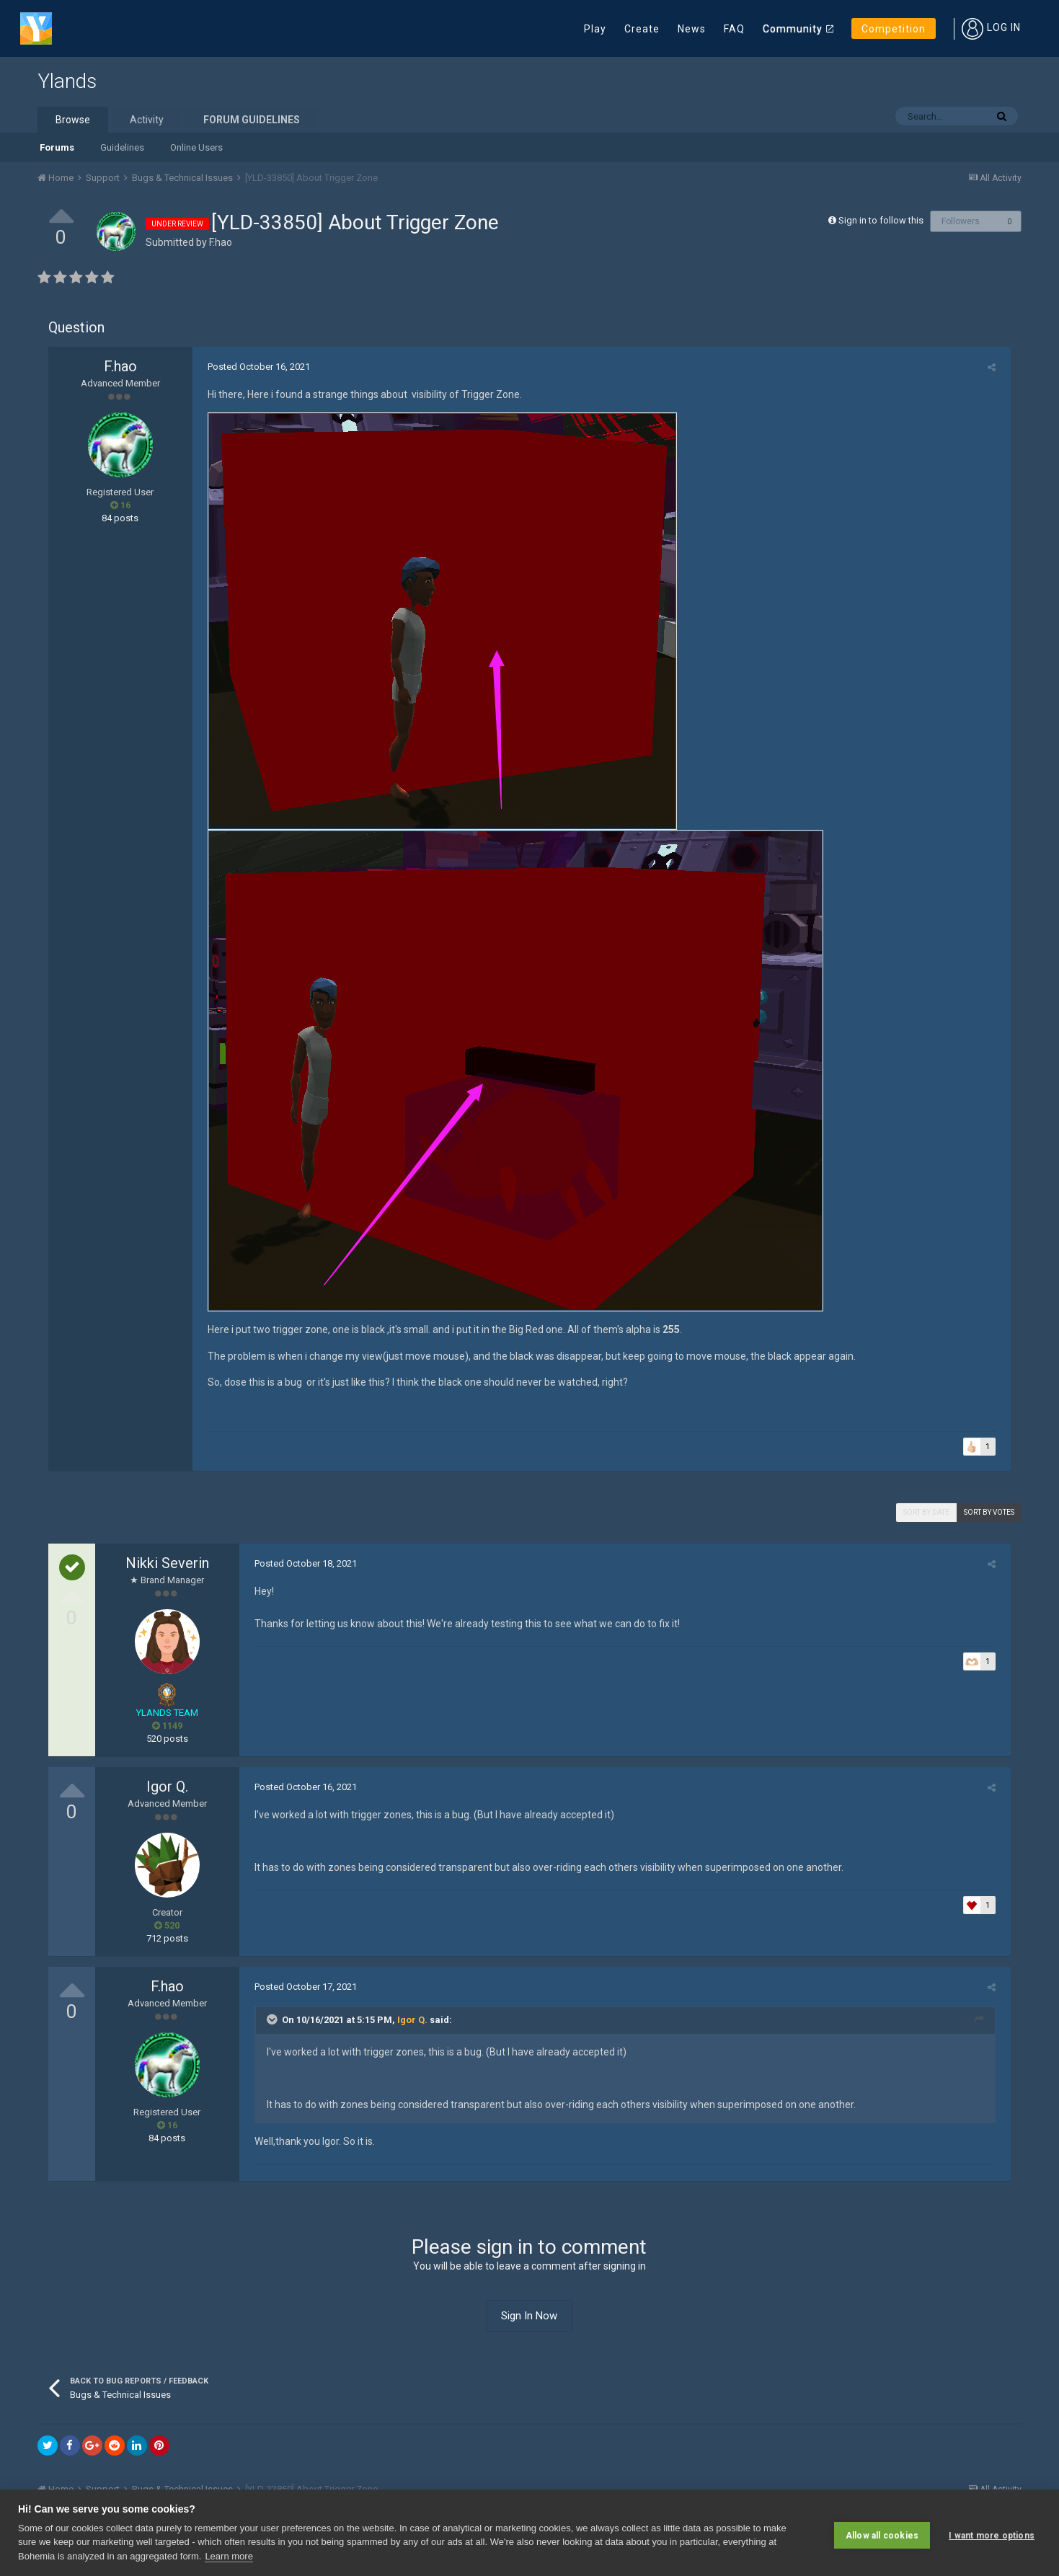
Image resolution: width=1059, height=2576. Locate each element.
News (692, 29)
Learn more (228, 2556)
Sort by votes (989, 1512)
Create (642, 29)
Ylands (67, 81)
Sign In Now (529, 2315)
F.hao (220, 242)
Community (793, 29)
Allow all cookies (882, 2533)
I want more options (991, 2533)
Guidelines (122, 147)
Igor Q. (167, 1786)
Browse (73, 119)
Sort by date (926, 1512)
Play (595, 29)
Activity (147, 119)
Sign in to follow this (880, 220)
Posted (254, 366)
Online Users (196, 147)
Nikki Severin (167, 1563)
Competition (893, 29)
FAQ (734, 29)
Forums (57, 147)
